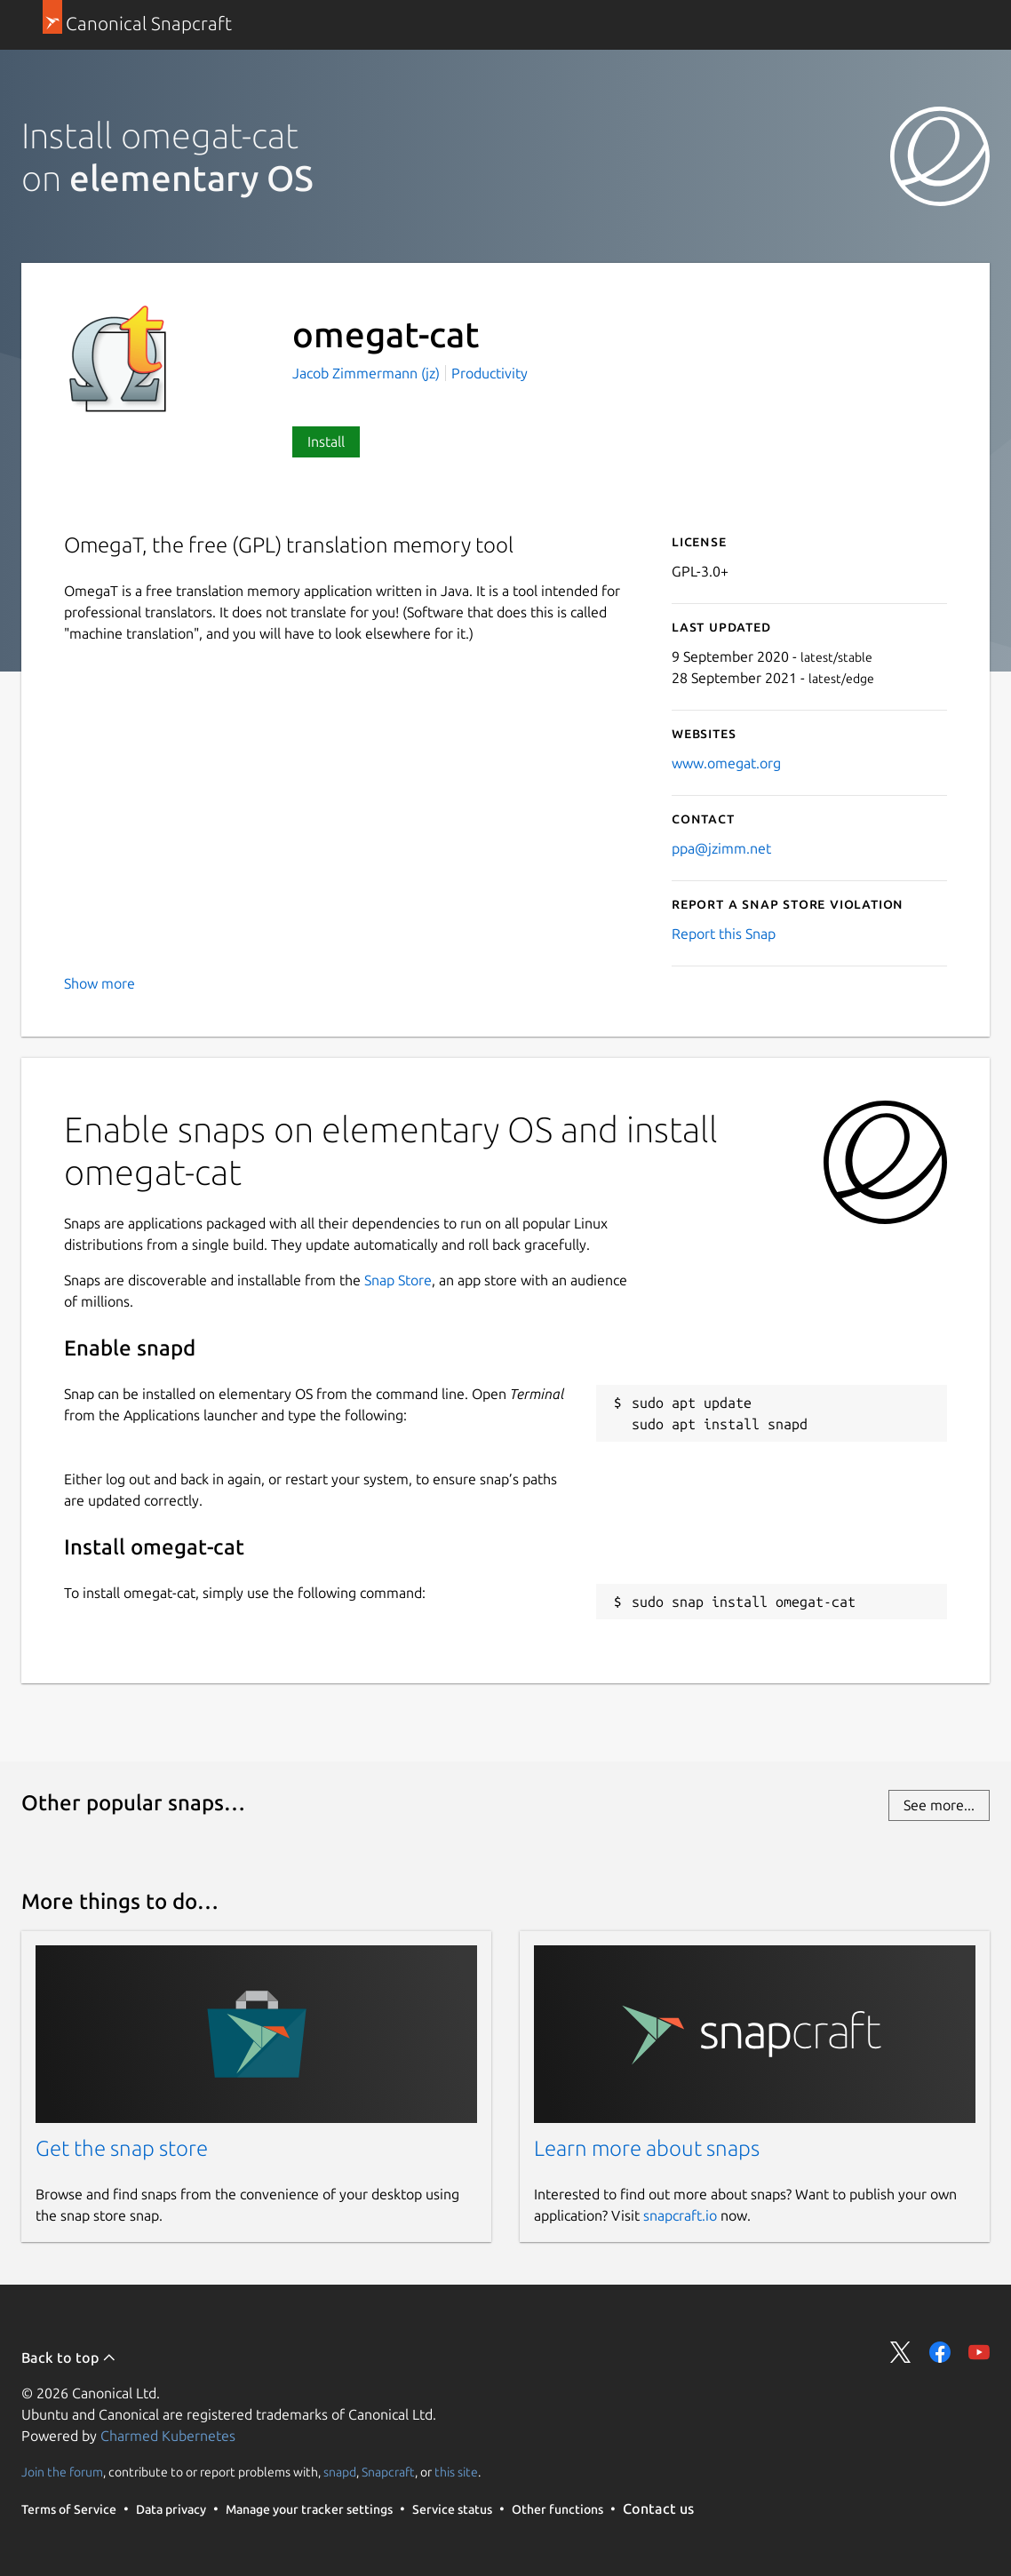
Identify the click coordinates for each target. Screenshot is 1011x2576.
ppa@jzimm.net (721, 848)
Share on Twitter (900, 2352)
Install (326, 441)
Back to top (68, 2357)
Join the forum (62, 2472)
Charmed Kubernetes (167, 2436)
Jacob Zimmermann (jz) (367, 373)
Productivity (489, 373)
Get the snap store (122, 2148)
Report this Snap (724, 934)
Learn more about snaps (647, 2148)
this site (456, 2472)
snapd (339, 2472)
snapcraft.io (680, 2215)
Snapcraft (388, 2472)
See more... (939, 1805)
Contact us (658, 2508)
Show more (99, 983)
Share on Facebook (940, 2352)
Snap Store (398, 1280)
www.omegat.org (726, 763)
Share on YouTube (979, 2352)
